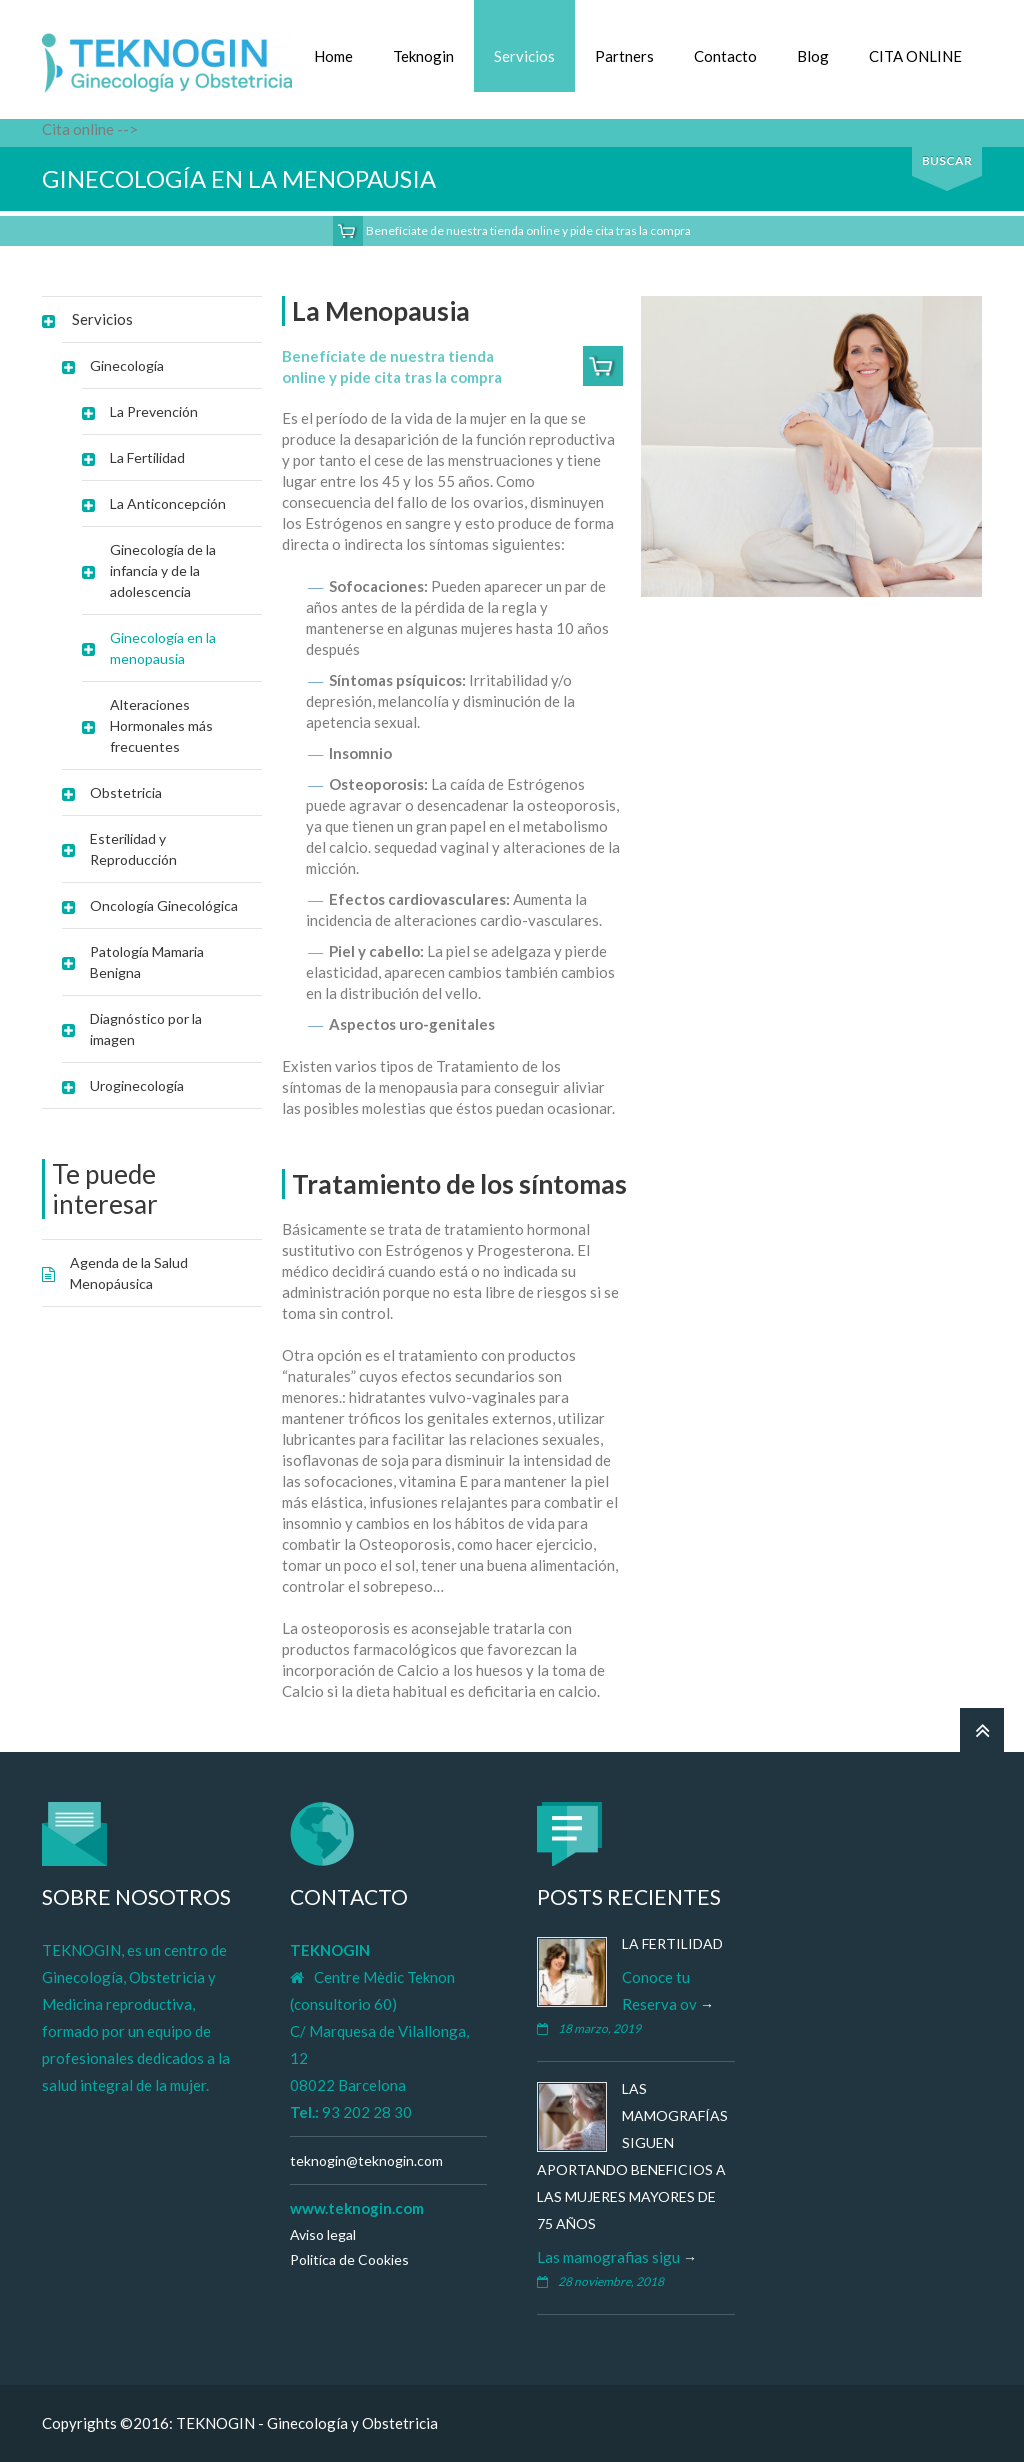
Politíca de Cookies (349, 2259)
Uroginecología (137, 1085)
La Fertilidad (147, 457)
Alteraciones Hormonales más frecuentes (161, 725)
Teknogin (423, 56)
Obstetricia (126, 792)
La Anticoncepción (168, 503)
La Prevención (154, 411)
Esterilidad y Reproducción (133, 849)
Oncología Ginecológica (164, 905)
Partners (624, 56)
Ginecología (127, 365)
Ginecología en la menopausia (163, 648)
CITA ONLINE (915, 56)
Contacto (725, 56)
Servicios (524, 56)
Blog (813, 56)
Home (333, 56)
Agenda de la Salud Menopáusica (129, 1273)
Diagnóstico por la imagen (146, 1029)
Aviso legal (323, 2234)
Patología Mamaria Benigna (147, 962)
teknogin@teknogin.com (366, 2160)
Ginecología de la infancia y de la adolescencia (163, 570)
